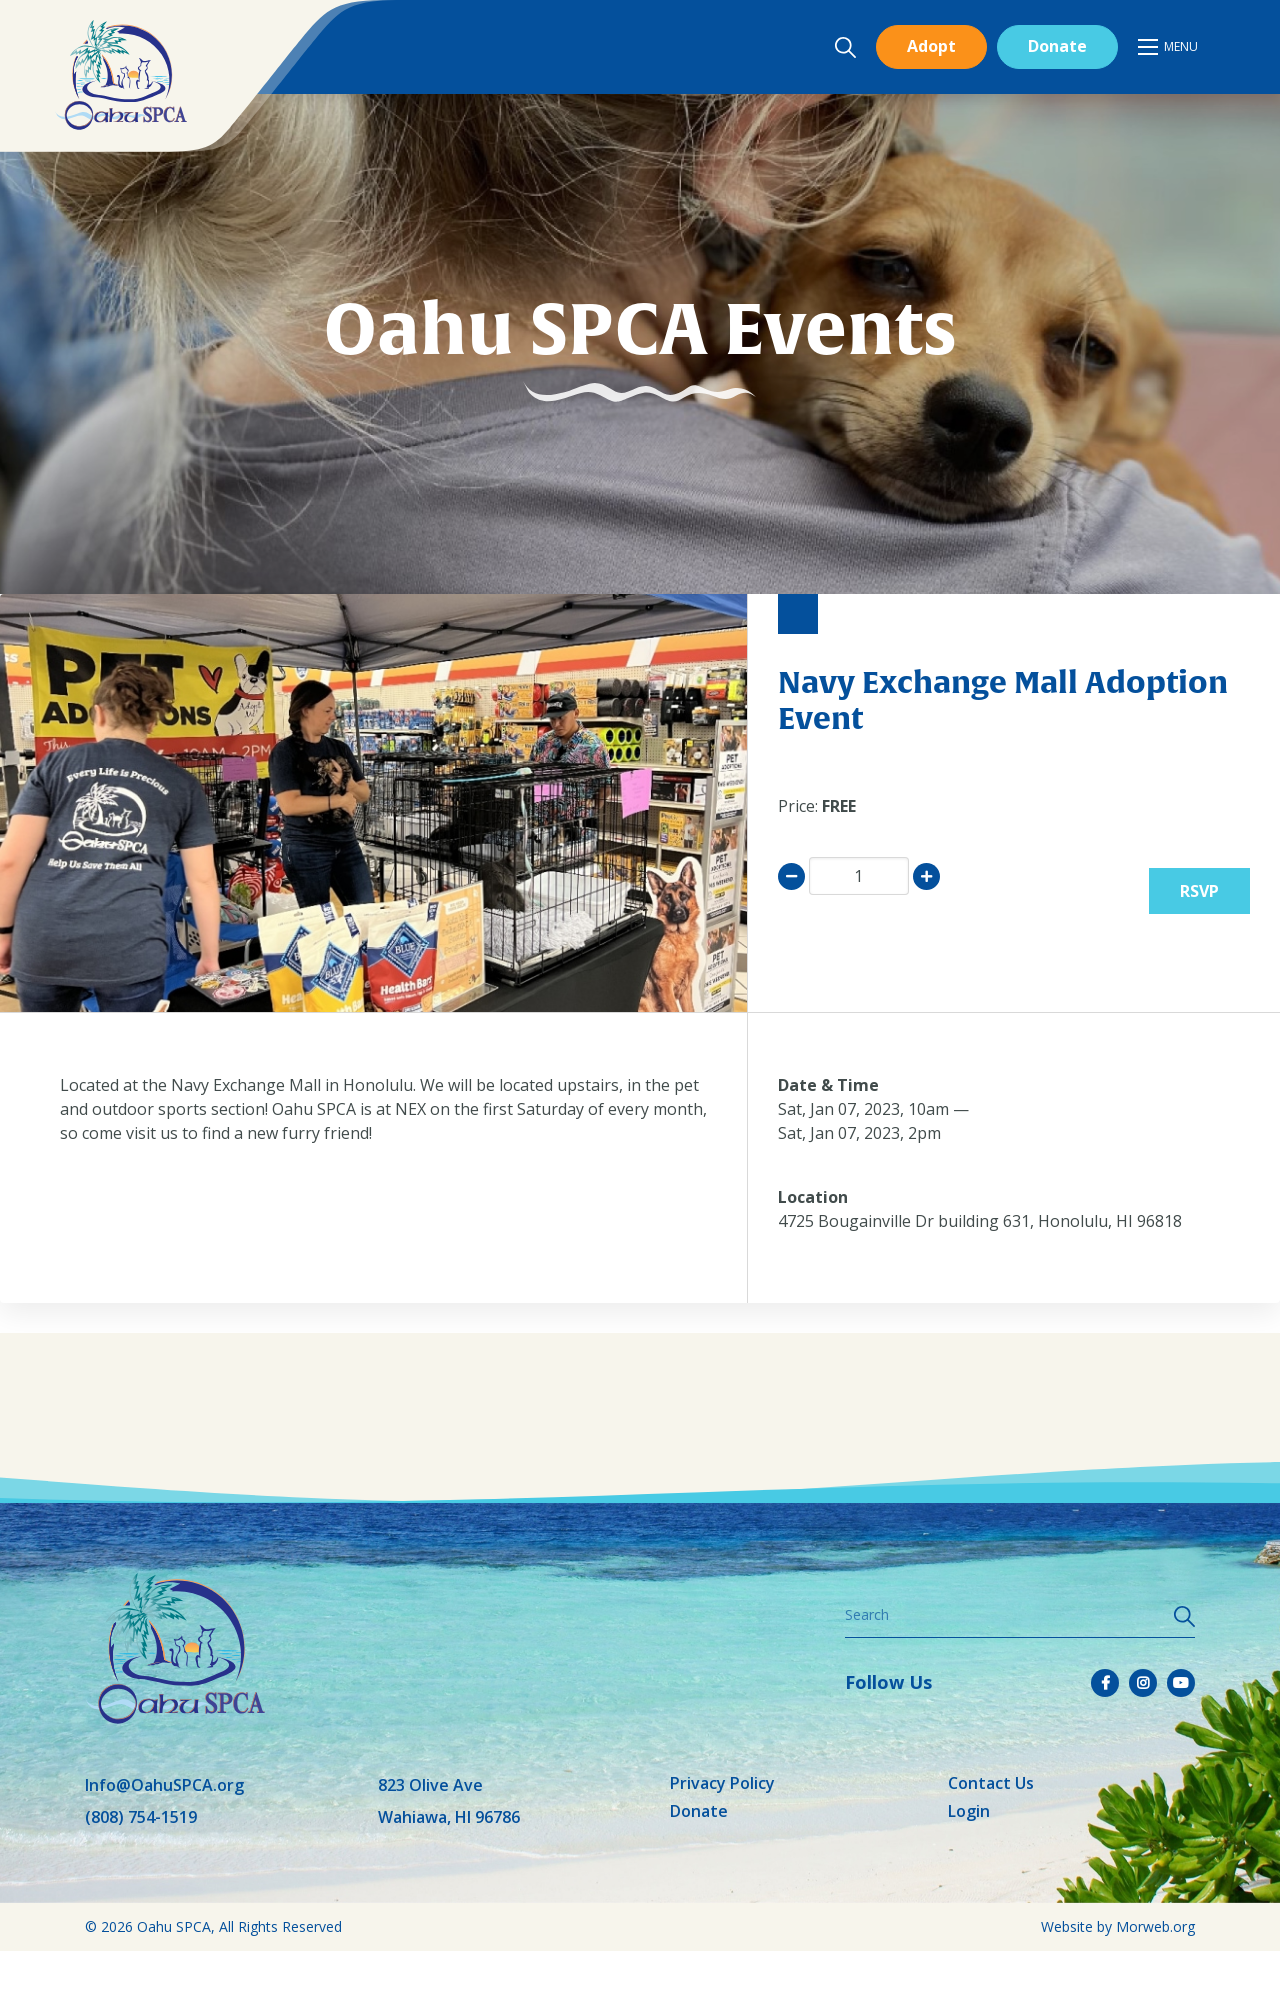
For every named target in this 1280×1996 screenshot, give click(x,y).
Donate (1057, 46)
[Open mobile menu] (1169, 47)
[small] (1105, 1683)
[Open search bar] (845, 47)
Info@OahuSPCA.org (164, 1785)
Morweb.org (1155, 1926)
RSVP (1199, 891)
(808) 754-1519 (141, 1817)
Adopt (931, 46)
